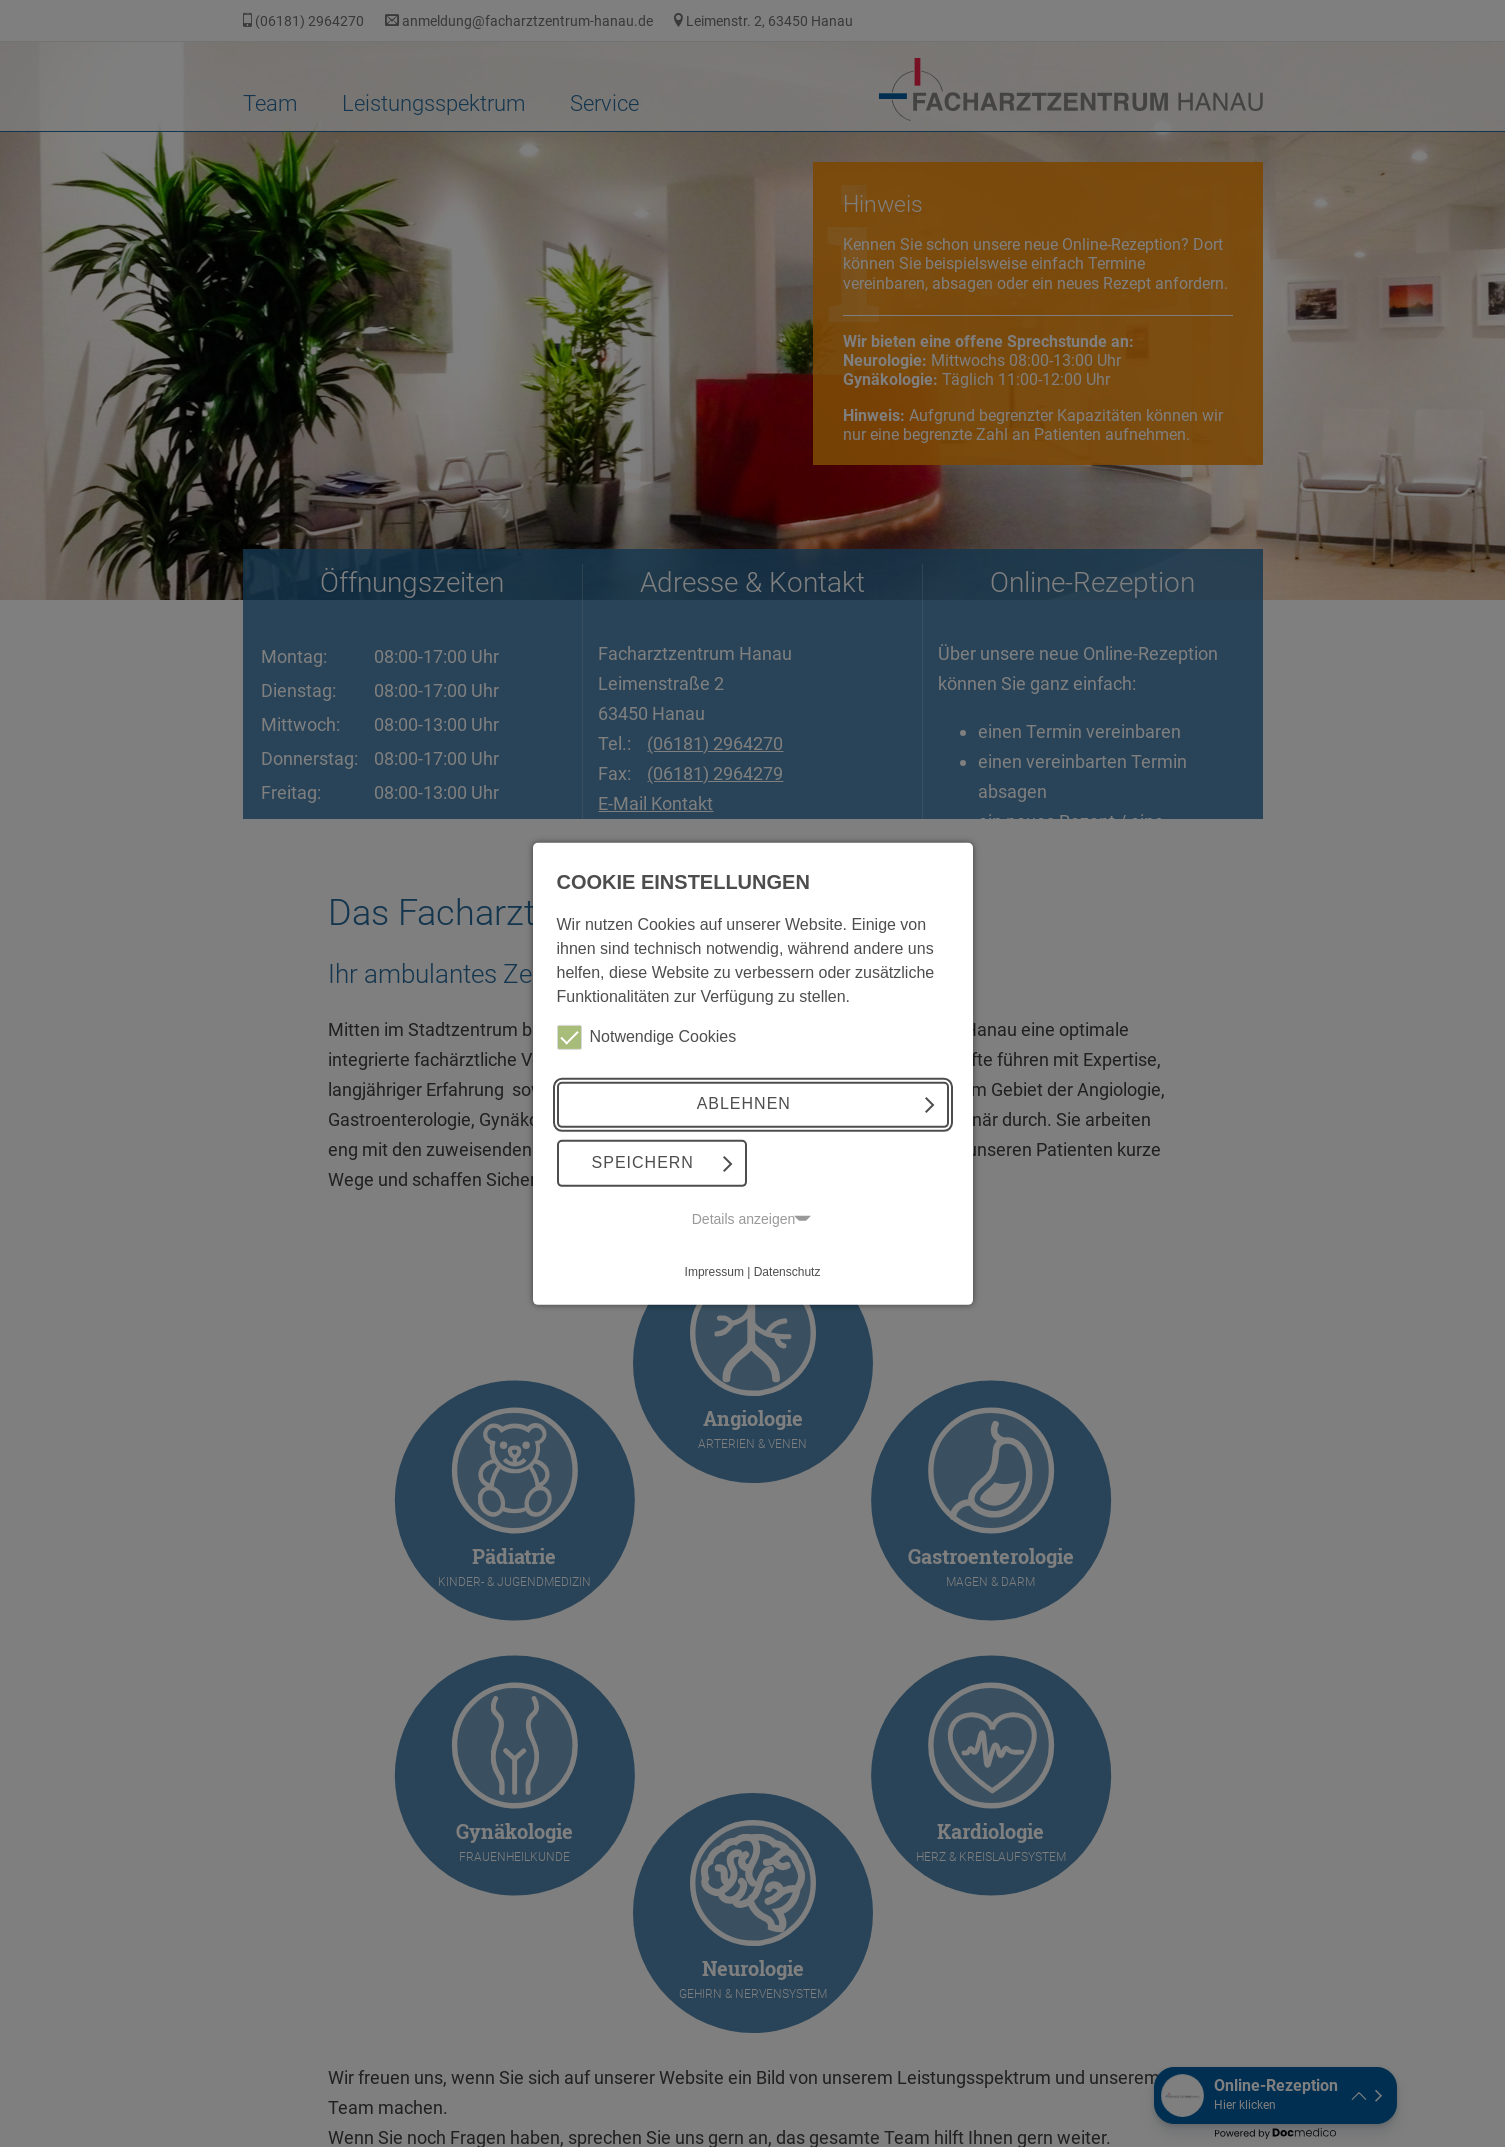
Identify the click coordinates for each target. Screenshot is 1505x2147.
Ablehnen (744, 1103)
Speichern (643, 1162)
